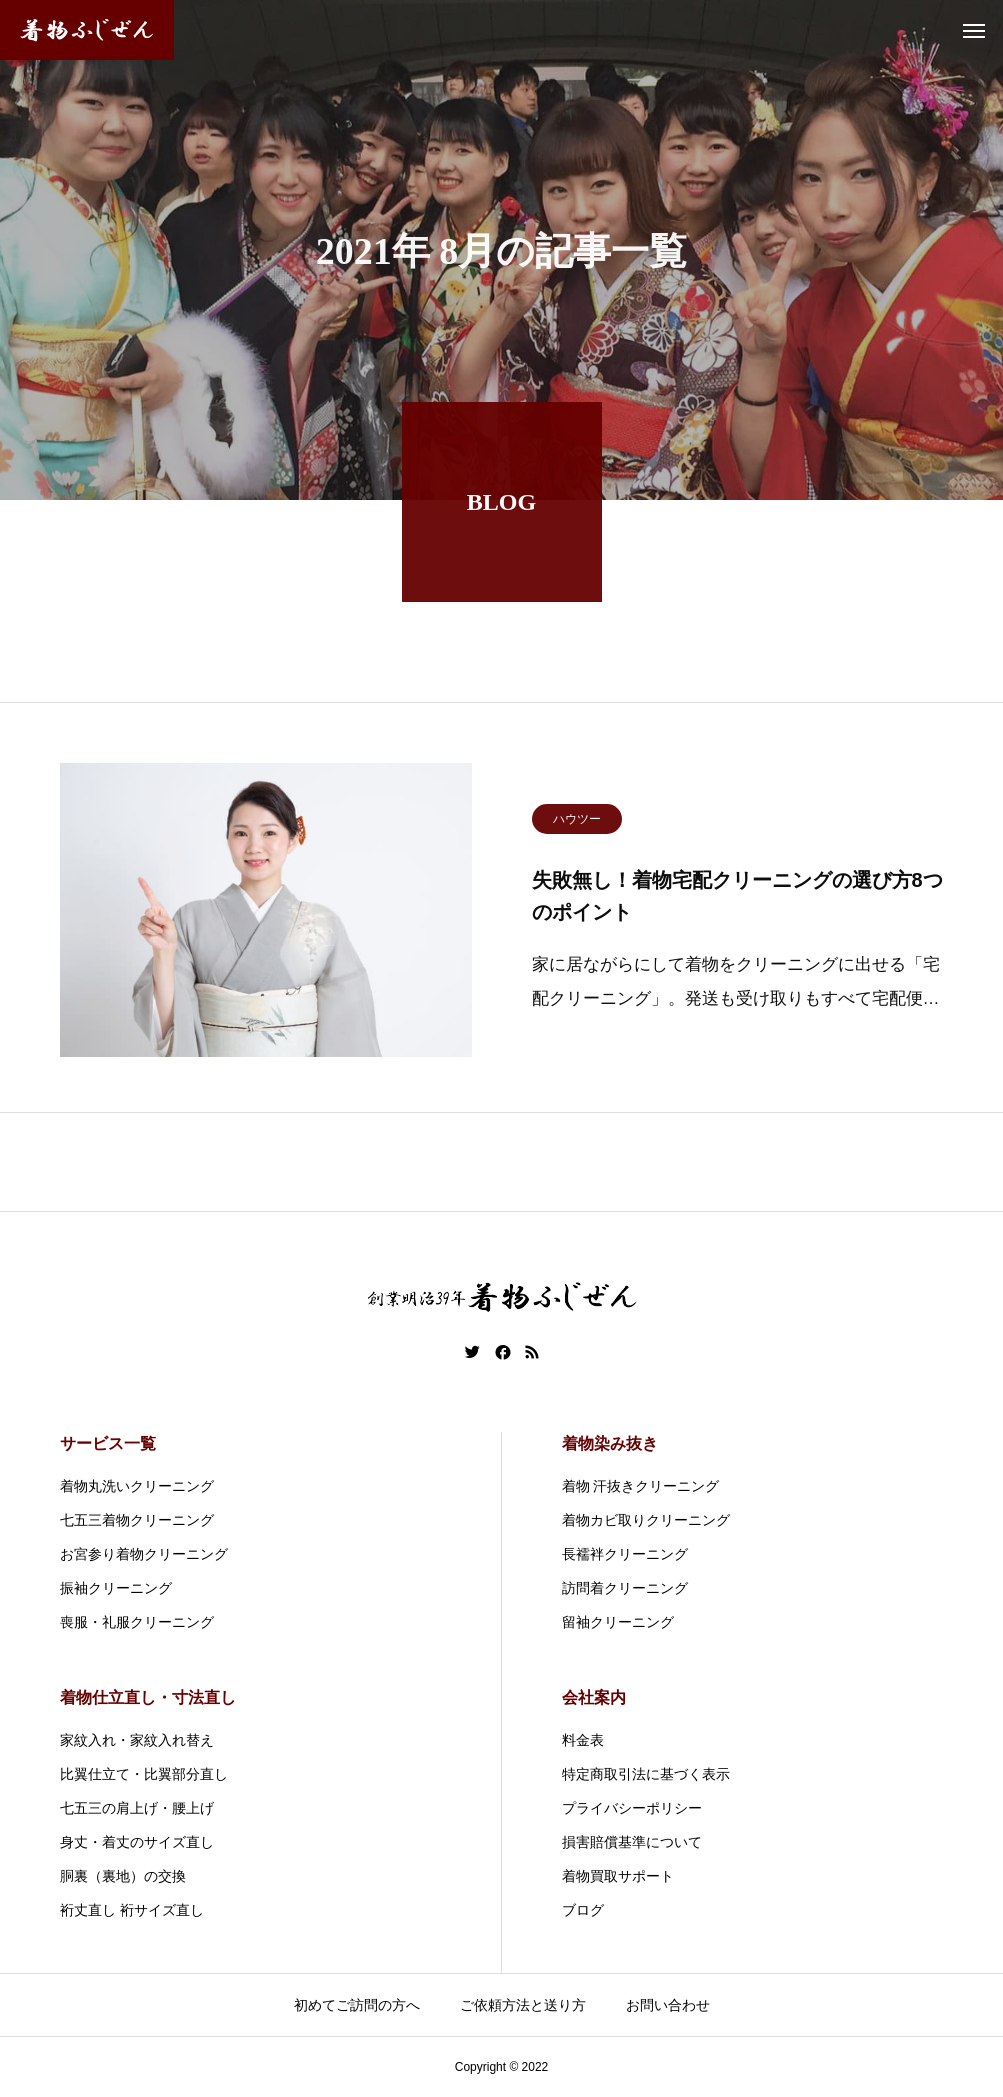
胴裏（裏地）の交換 (123, 1876)
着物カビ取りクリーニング (646, 1520)
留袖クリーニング (618, 1622)
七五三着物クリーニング (137, 1520)
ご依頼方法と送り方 (523, 2005)
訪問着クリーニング (625, 1588)
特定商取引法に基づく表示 (646, 1774)
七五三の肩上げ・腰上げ (137, 1808)
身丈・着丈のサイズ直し (137, 1842)
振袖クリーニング (116, 1588)
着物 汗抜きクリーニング (641, 1486)
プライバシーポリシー (632, 1808)
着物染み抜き (610, 1443)
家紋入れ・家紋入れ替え (137, 1740)
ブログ (583, 1910)
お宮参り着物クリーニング (144, 1554)
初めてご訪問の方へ (357, 2005)
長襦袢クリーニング (625, 1554)
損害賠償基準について (632, 1842)
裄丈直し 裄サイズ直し (132, 1910)
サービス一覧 (108, 1443)
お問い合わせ (668, 2005)
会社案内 (594, 1697)
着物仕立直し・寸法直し (148, 1697)
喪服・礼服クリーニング (137, 1622)
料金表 (583, 1740)
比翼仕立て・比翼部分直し (144, 1774)
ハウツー (577, 823)
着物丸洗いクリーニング (137, 1486)
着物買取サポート (618, 1876)
